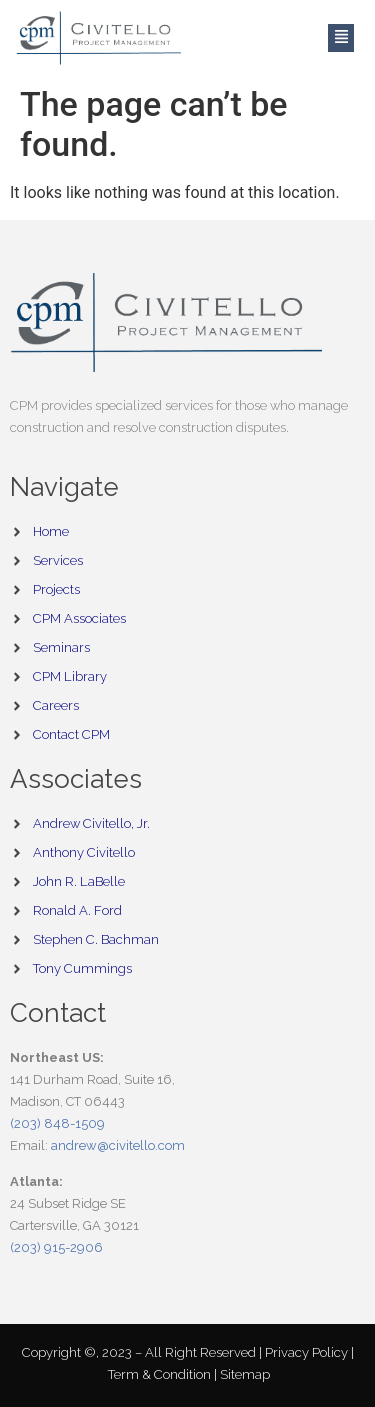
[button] (341, 38)
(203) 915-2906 (56, 1247)
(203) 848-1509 (57, 1123)
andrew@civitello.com (118, 1145)
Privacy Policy (308, 1352)
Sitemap (245, 1374)
